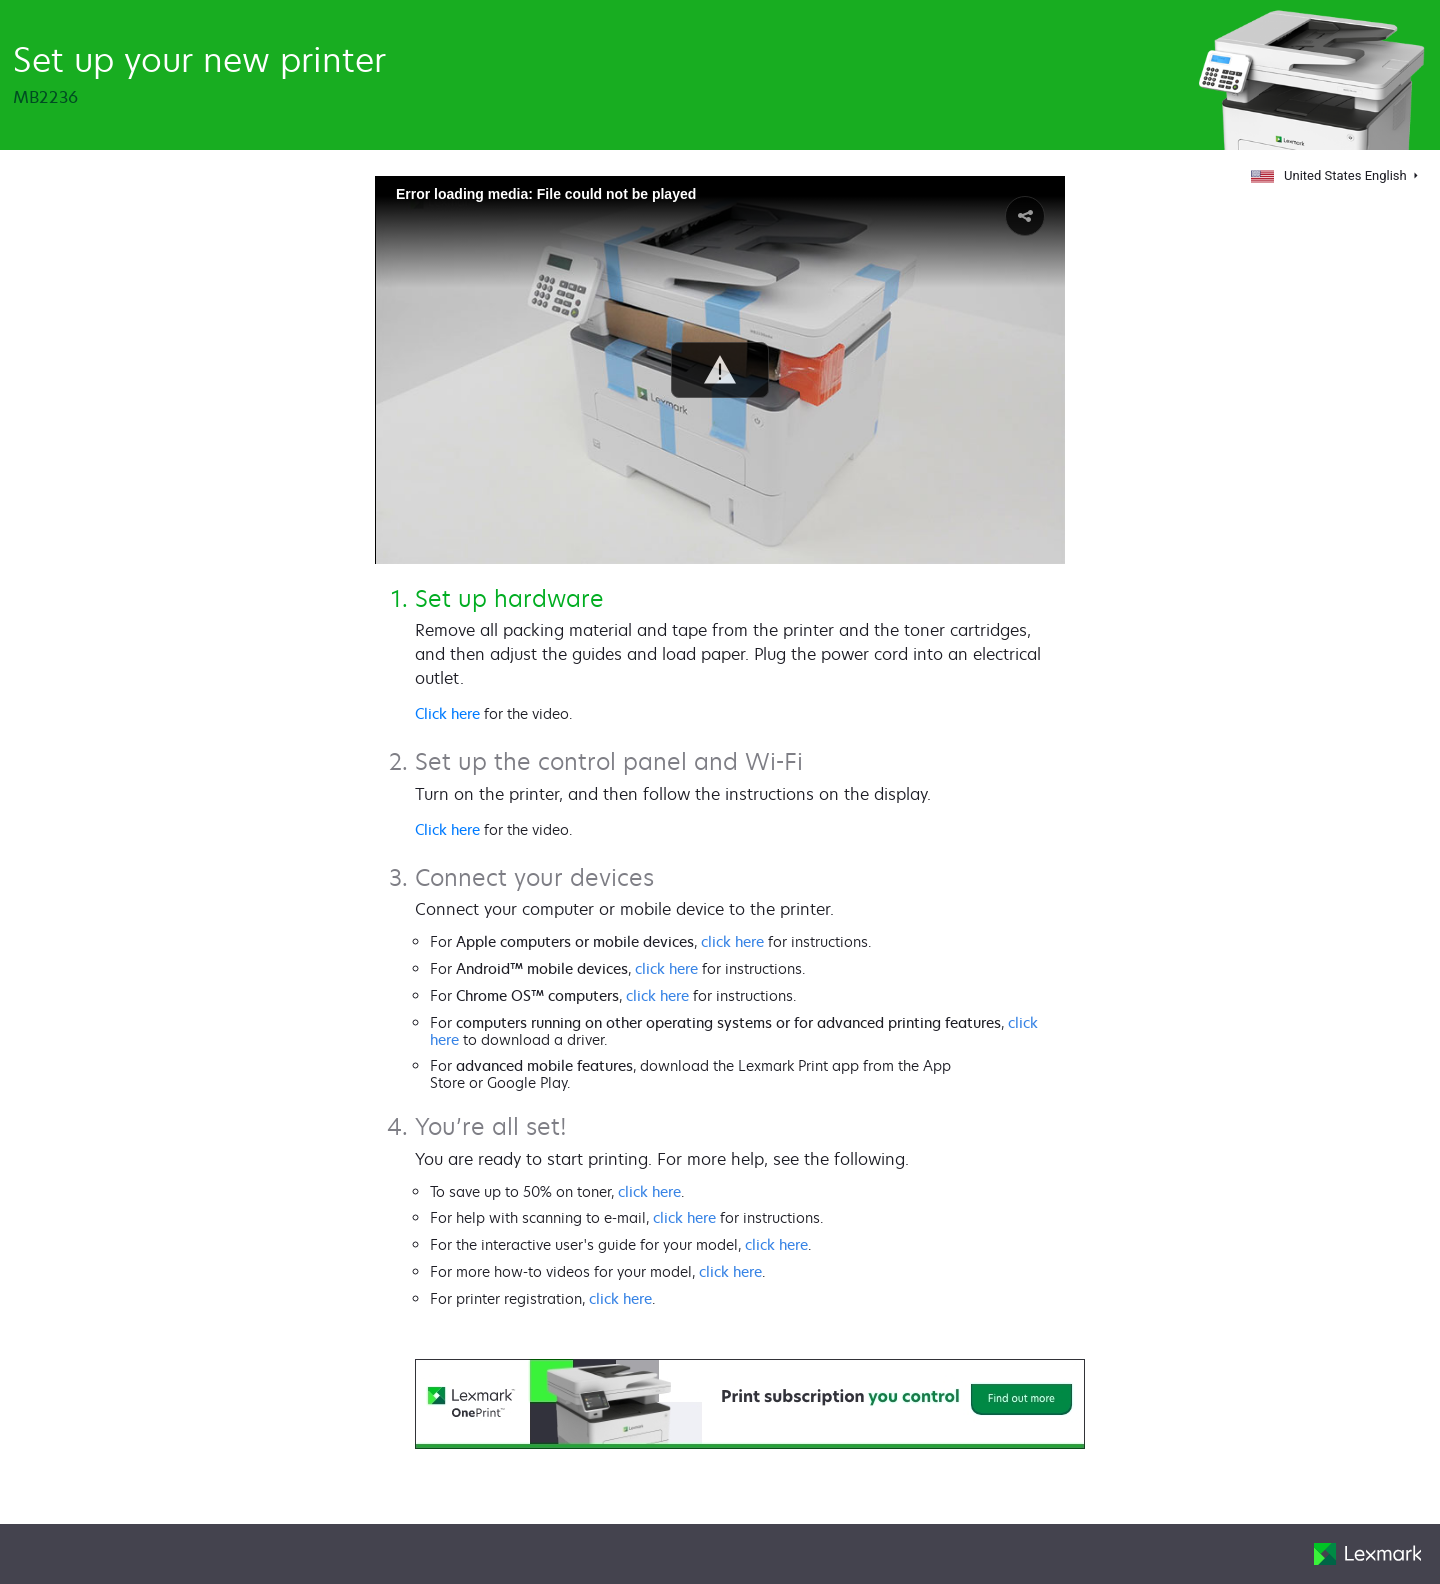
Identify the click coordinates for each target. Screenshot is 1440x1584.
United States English (1330, 175)
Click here (447, 713)
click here (732, 941)
